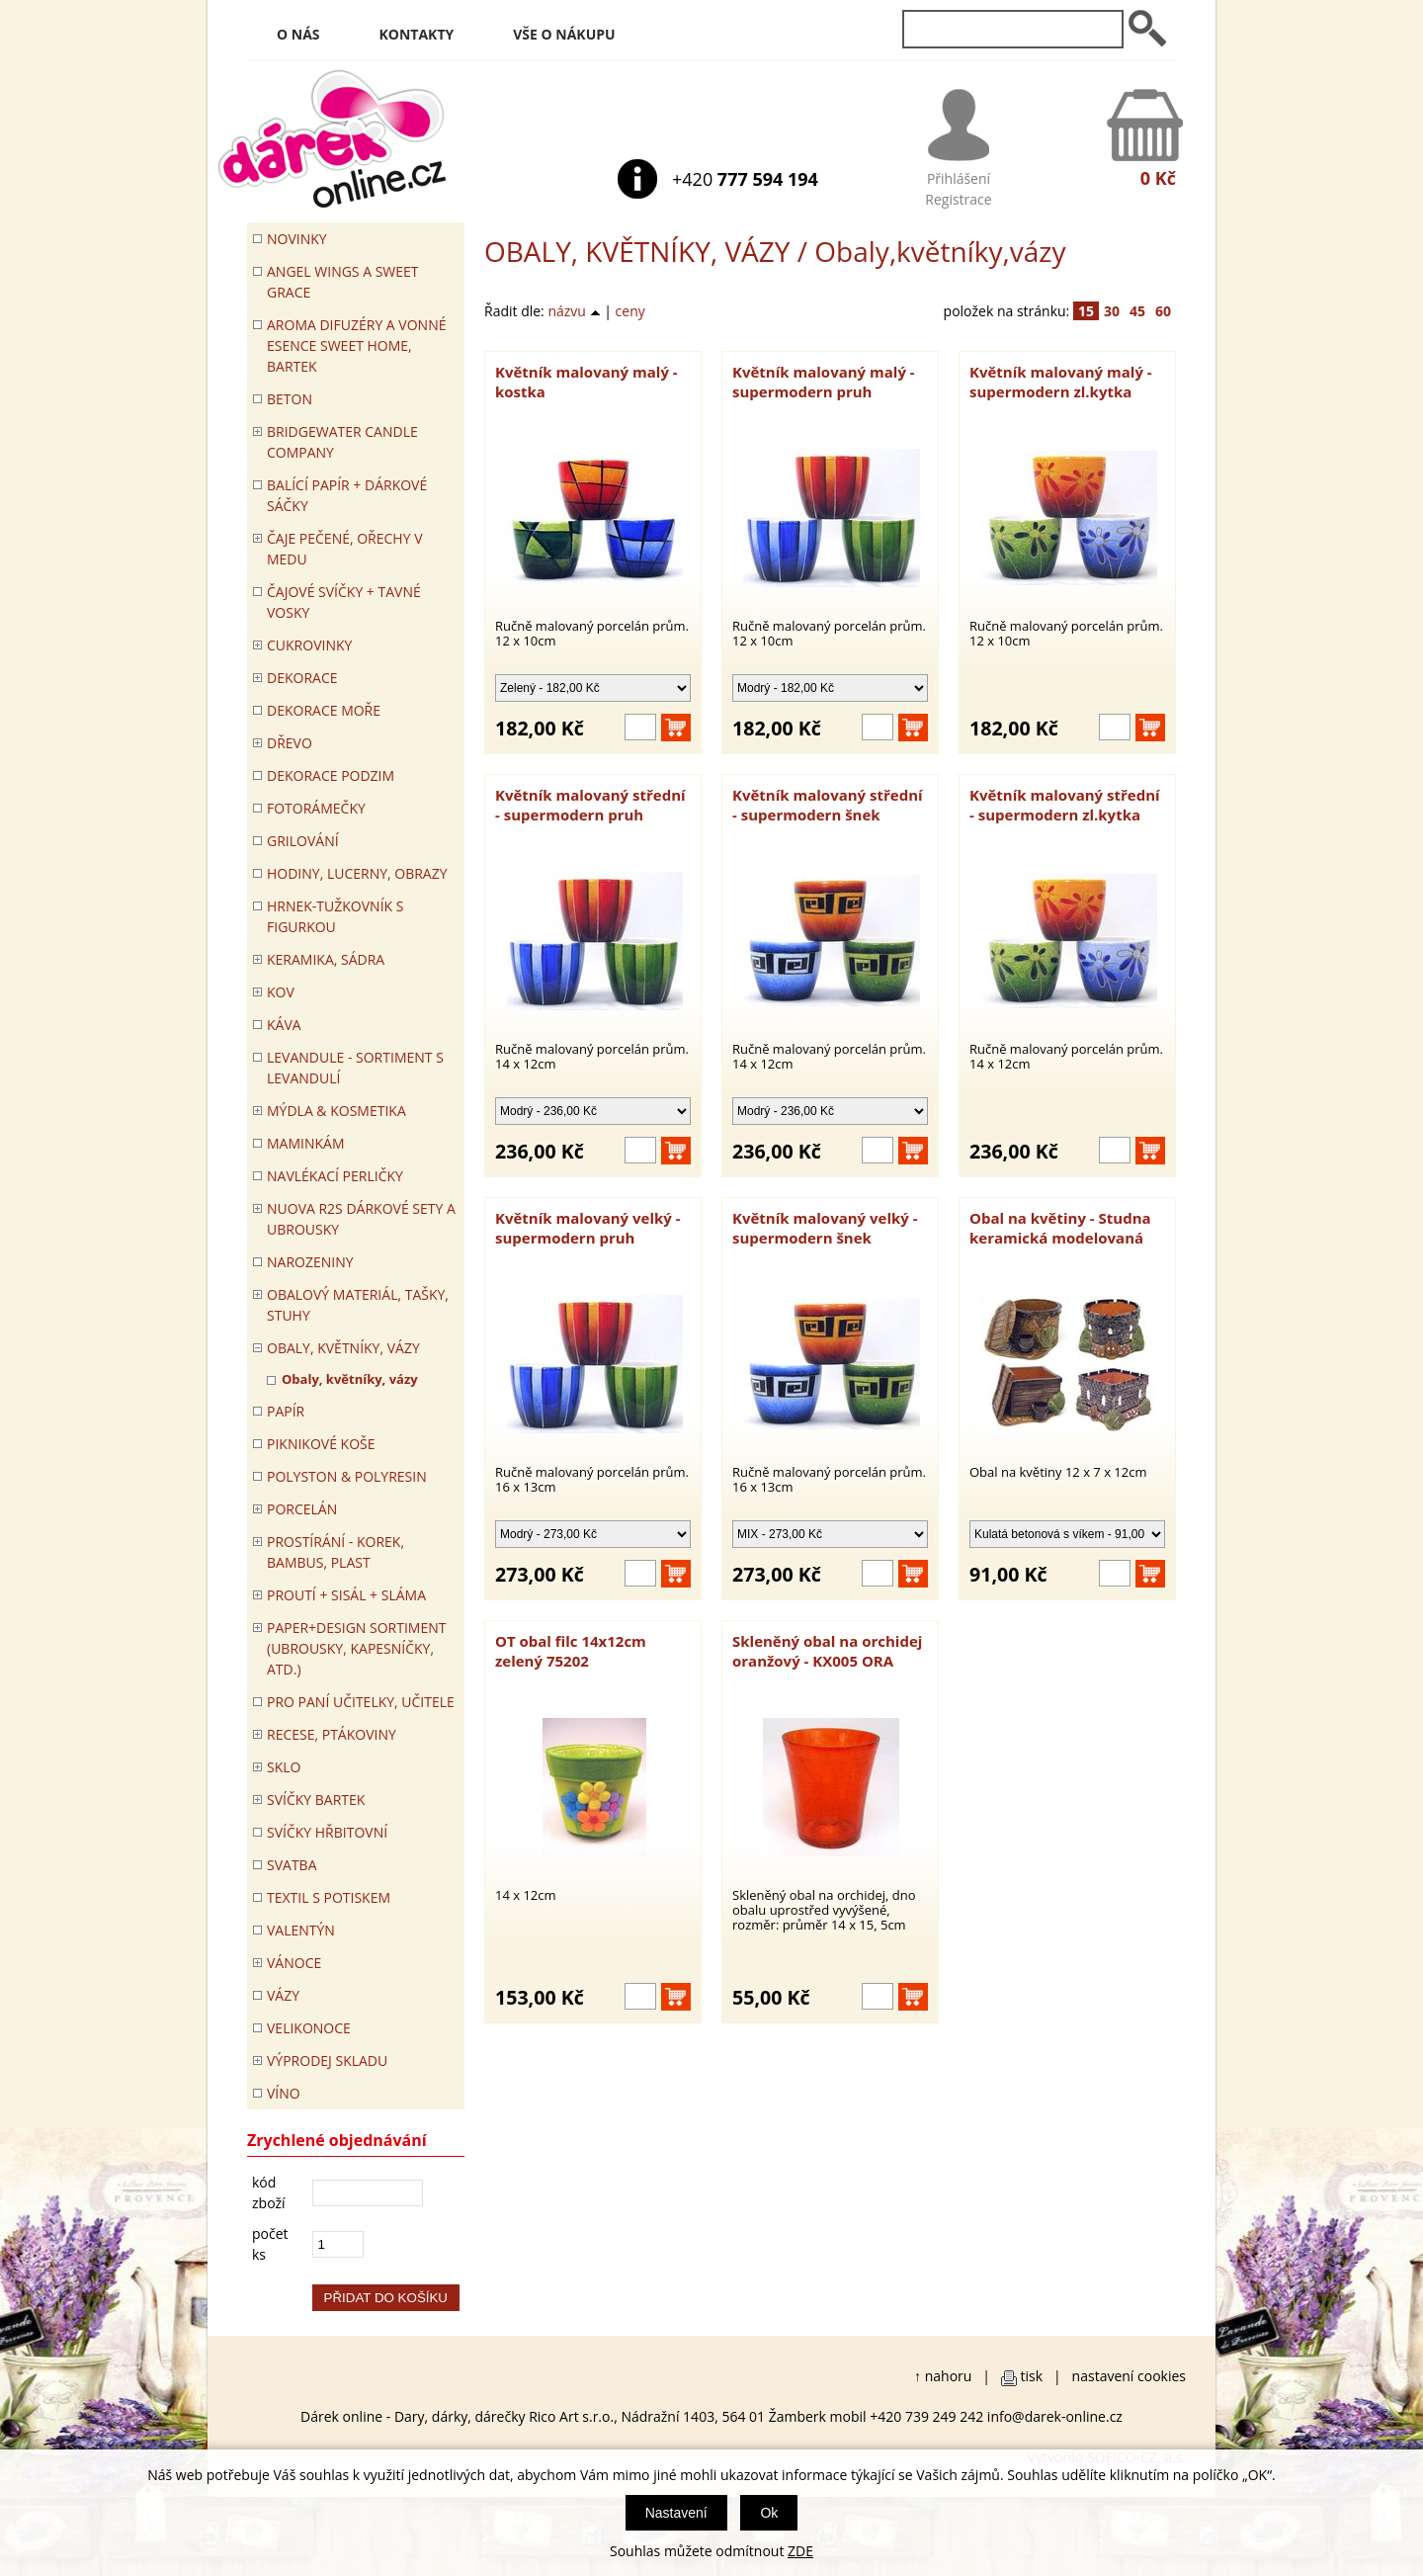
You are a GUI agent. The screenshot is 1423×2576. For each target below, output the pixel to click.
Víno (283, 2093)
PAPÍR (285, 1411)
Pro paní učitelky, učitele (361, 1701)
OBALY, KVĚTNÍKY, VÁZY (637, 251)
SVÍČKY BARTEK (316, 1799)
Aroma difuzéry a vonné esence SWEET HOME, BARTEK (356, 345)
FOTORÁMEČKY (316, 808)
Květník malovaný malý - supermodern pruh (823, 381)
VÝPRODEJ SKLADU (327, 2060)
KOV (280, 992)
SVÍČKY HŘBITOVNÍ (327, 1832)
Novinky (297, 238)
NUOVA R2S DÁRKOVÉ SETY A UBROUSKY (361, 1219)
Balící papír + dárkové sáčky (347, 495)
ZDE (800, 2550)
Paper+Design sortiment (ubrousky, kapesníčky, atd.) (356, 1648)
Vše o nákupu (564, 34)
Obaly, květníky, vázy (350, 1379)
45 (1137, 310)
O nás (298, 34)
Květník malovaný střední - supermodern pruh (590, 804)
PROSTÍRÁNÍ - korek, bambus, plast (335, 1552)
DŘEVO (289, 742)
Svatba (291, 1864)
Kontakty (417, 34)
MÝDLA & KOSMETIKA (336, 1110)
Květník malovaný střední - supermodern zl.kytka (1064, 804)
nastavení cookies (1129, 2375)
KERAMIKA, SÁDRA (325, 959)
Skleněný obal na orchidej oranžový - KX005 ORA (827, 1651)
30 (1112, 310)
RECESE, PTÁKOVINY (331, 1734)
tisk (1032, 2375)
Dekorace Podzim (330, 775)
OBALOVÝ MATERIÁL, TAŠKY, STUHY (358, 1305)
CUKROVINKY (309, 645)
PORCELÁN (302, 1509)
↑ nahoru (942, 2375)
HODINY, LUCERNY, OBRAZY (357, 873)
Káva (284, 1024)
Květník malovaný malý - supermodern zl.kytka (1060, 381)
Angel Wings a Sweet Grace (343, 281)
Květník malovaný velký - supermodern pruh (588, 1227)
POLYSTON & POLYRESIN (347, 1476)
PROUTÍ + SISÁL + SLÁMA (346, 1595)
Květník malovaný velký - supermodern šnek (825, 1227)
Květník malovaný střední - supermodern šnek (827, 804)
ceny (630, 310)
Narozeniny (310, 1261)
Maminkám (306, 1143)
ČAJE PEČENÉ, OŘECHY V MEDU (345, 548)
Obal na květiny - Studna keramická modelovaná (1060, 1227)
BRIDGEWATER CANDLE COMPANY (342, 442)
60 (1163, 310)
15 (1086, 310)
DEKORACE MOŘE (323, 710)
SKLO (283, 1767)
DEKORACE (302, 677)
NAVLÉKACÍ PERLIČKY (335, 1175)
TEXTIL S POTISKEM (328, 1897)
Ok (769, 2513)
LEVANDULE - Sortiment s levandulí (355, 1067)
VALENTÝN (301, 1930)
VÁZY (283, 1995)
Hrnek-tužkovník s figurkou (335, 916)
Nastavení (676, 2513)
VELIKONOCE (309, 2027)
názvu (573, 310)
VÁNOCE (294, 1962)
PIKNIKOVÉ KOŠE (321, 1443)
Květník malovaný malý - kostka (586, 381)
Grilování (303, 840)
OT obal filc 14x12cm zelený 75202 (570, 1651)
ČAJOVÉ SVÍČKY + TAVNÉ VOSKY (344, 602)
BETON (289, 398)
